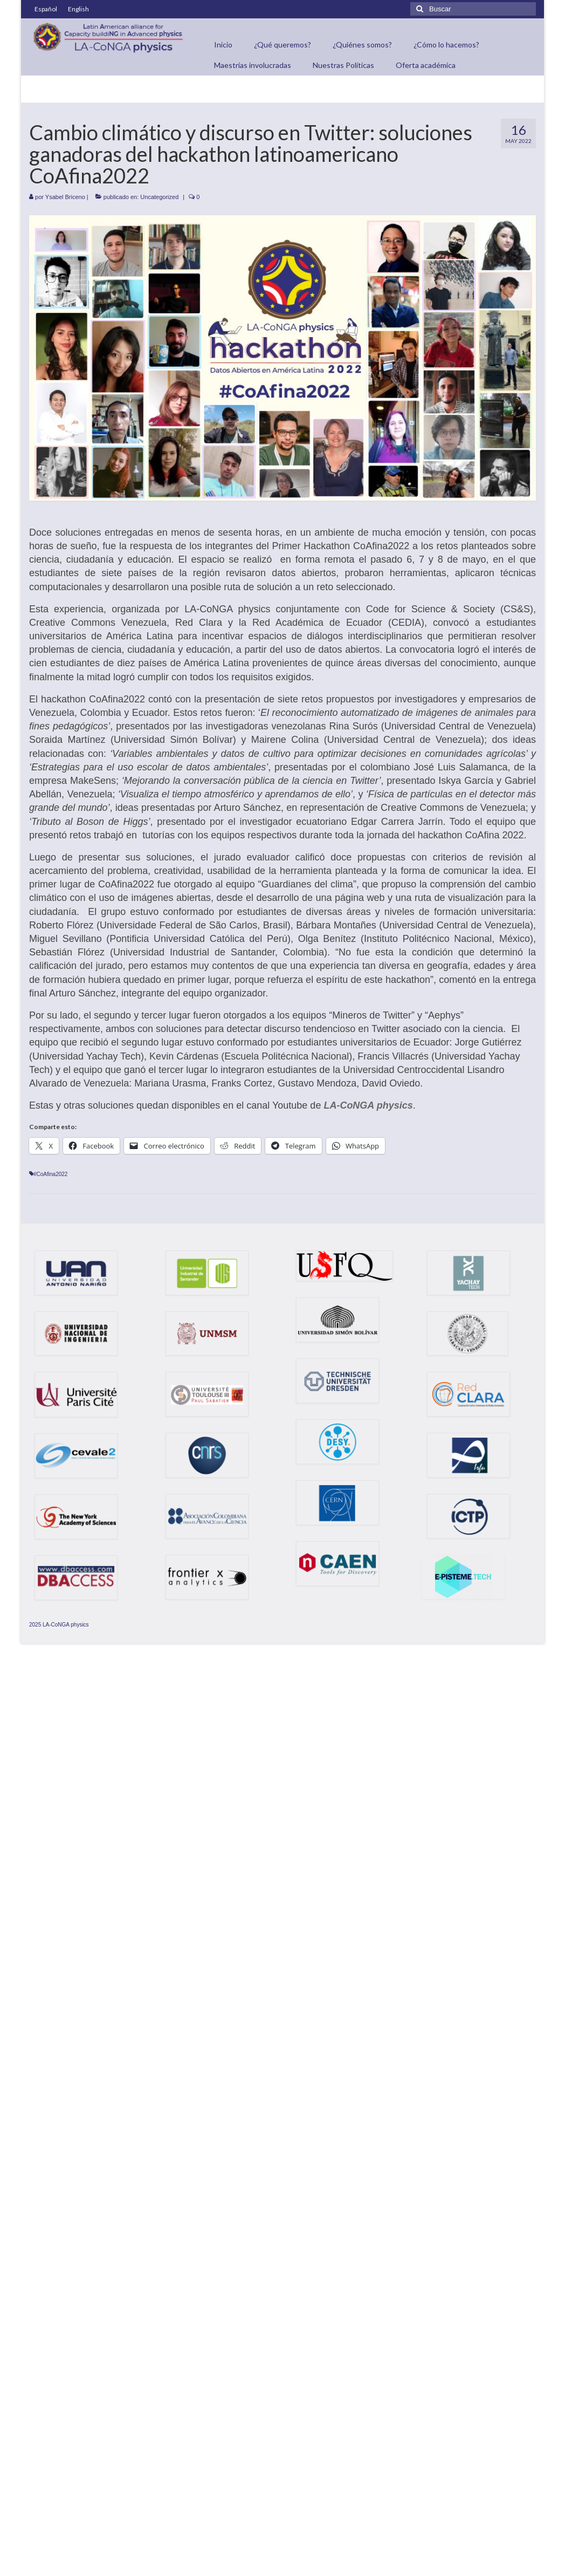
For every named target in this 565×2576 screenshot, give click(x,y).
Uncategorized (159, 197)
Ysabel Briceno (65, 197)
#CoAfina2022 (50, 1174)
